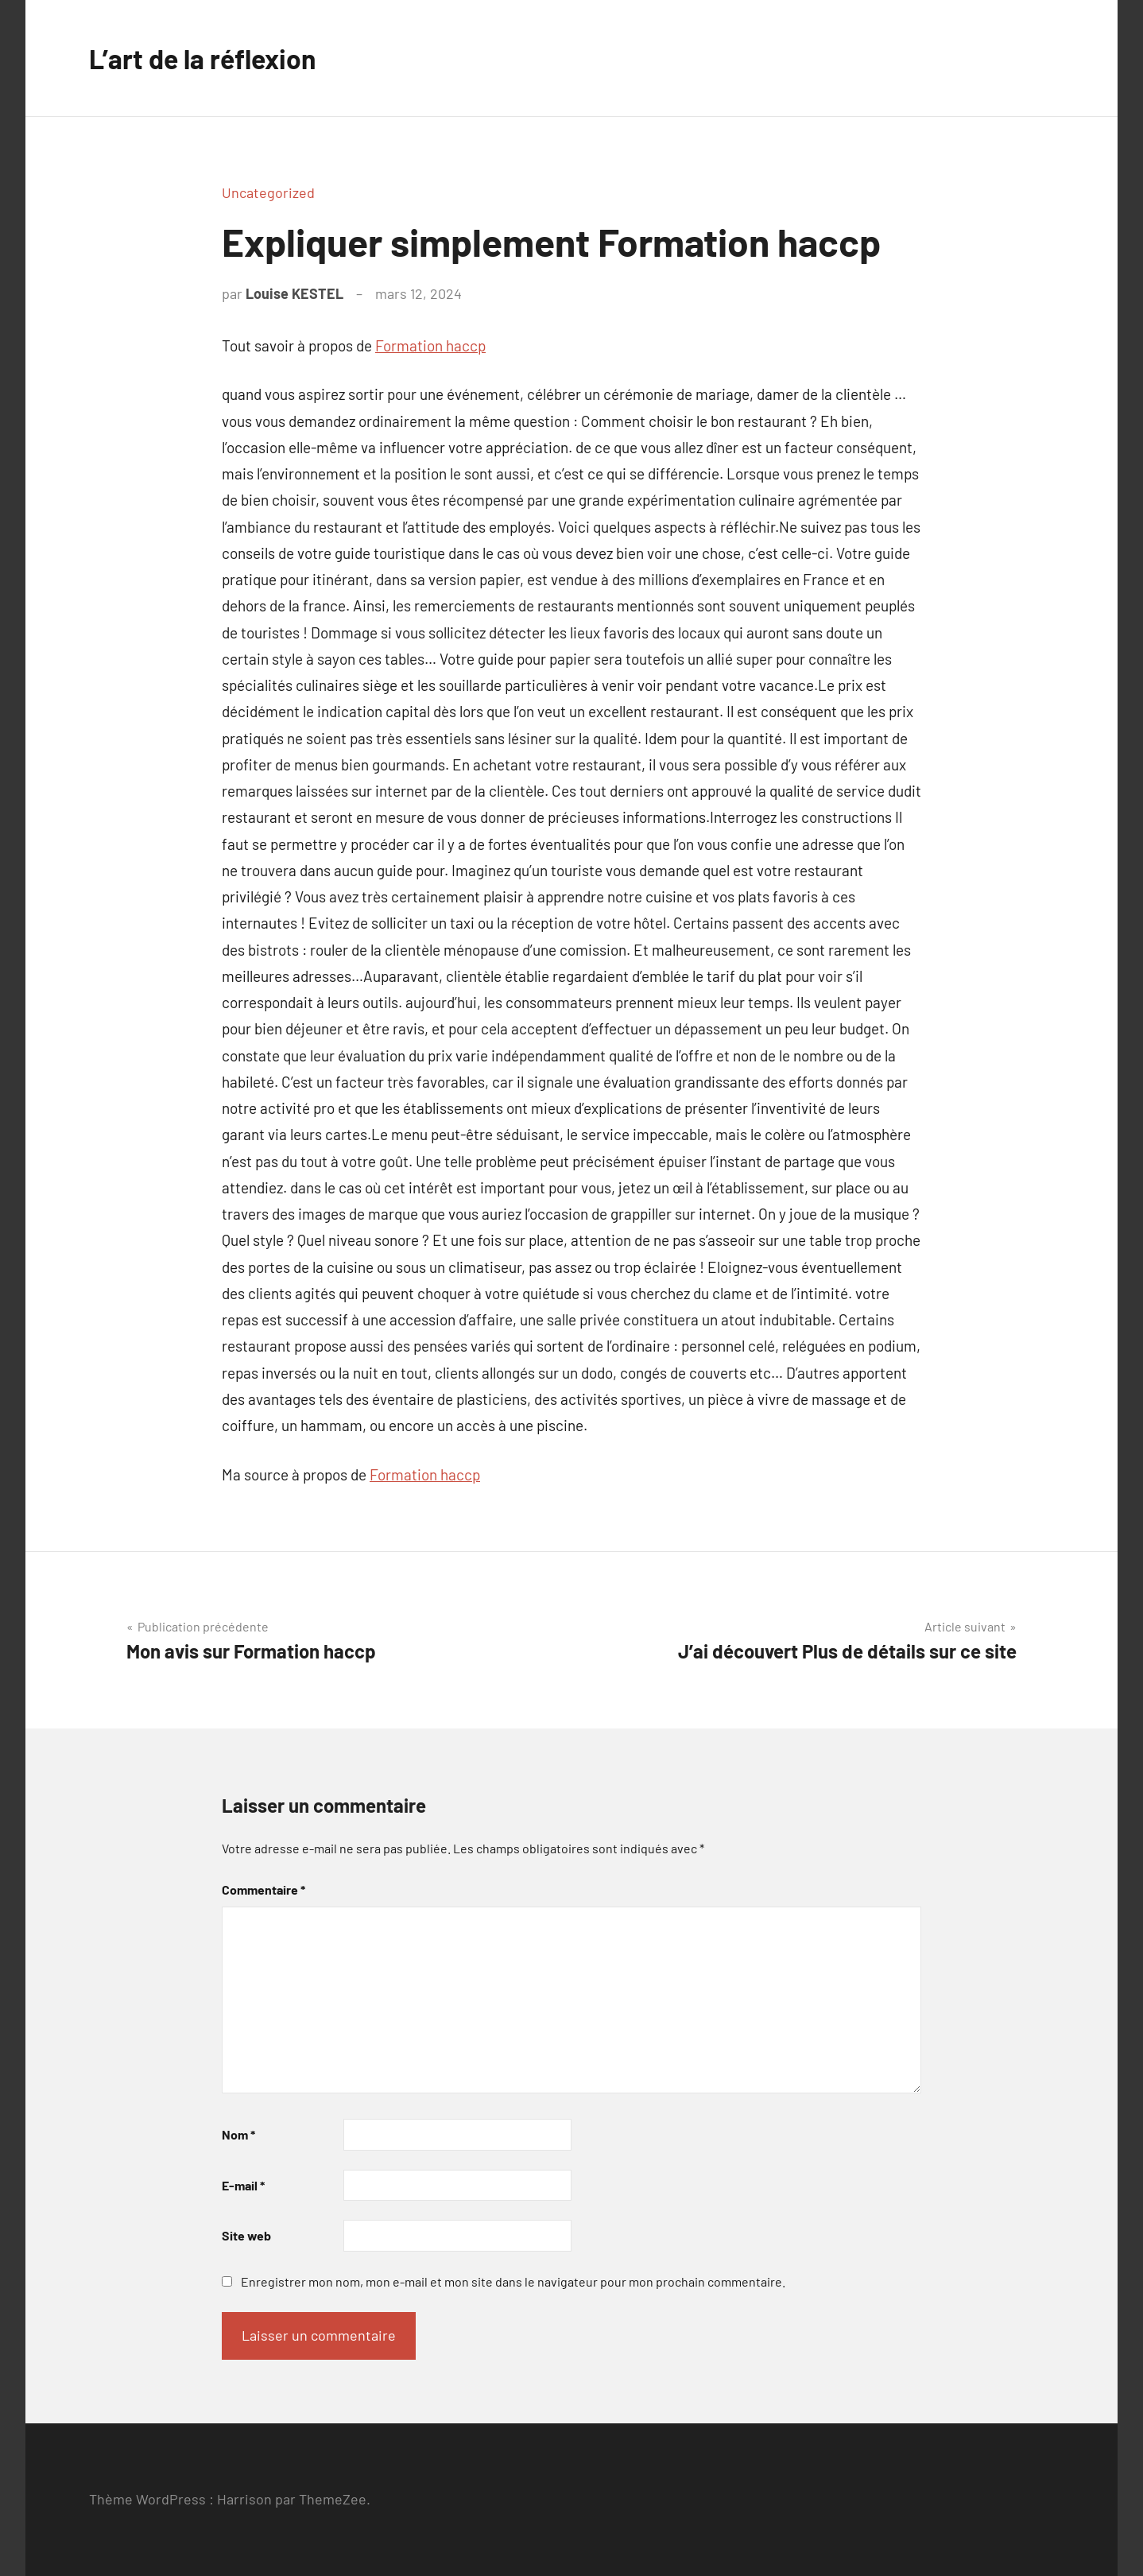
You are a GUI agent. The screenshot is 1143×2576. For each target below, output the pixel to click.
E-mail (243, 2185)
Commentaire (263, 1889)
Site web (246, 2235)
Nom (238, 2134)
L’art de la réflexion (210, 58)
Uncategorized (268, 192)
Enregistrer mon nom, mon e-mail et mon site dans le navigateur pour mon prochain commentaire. (513, 2281)
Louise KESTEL (294, 293)
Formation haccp (430, 345)
